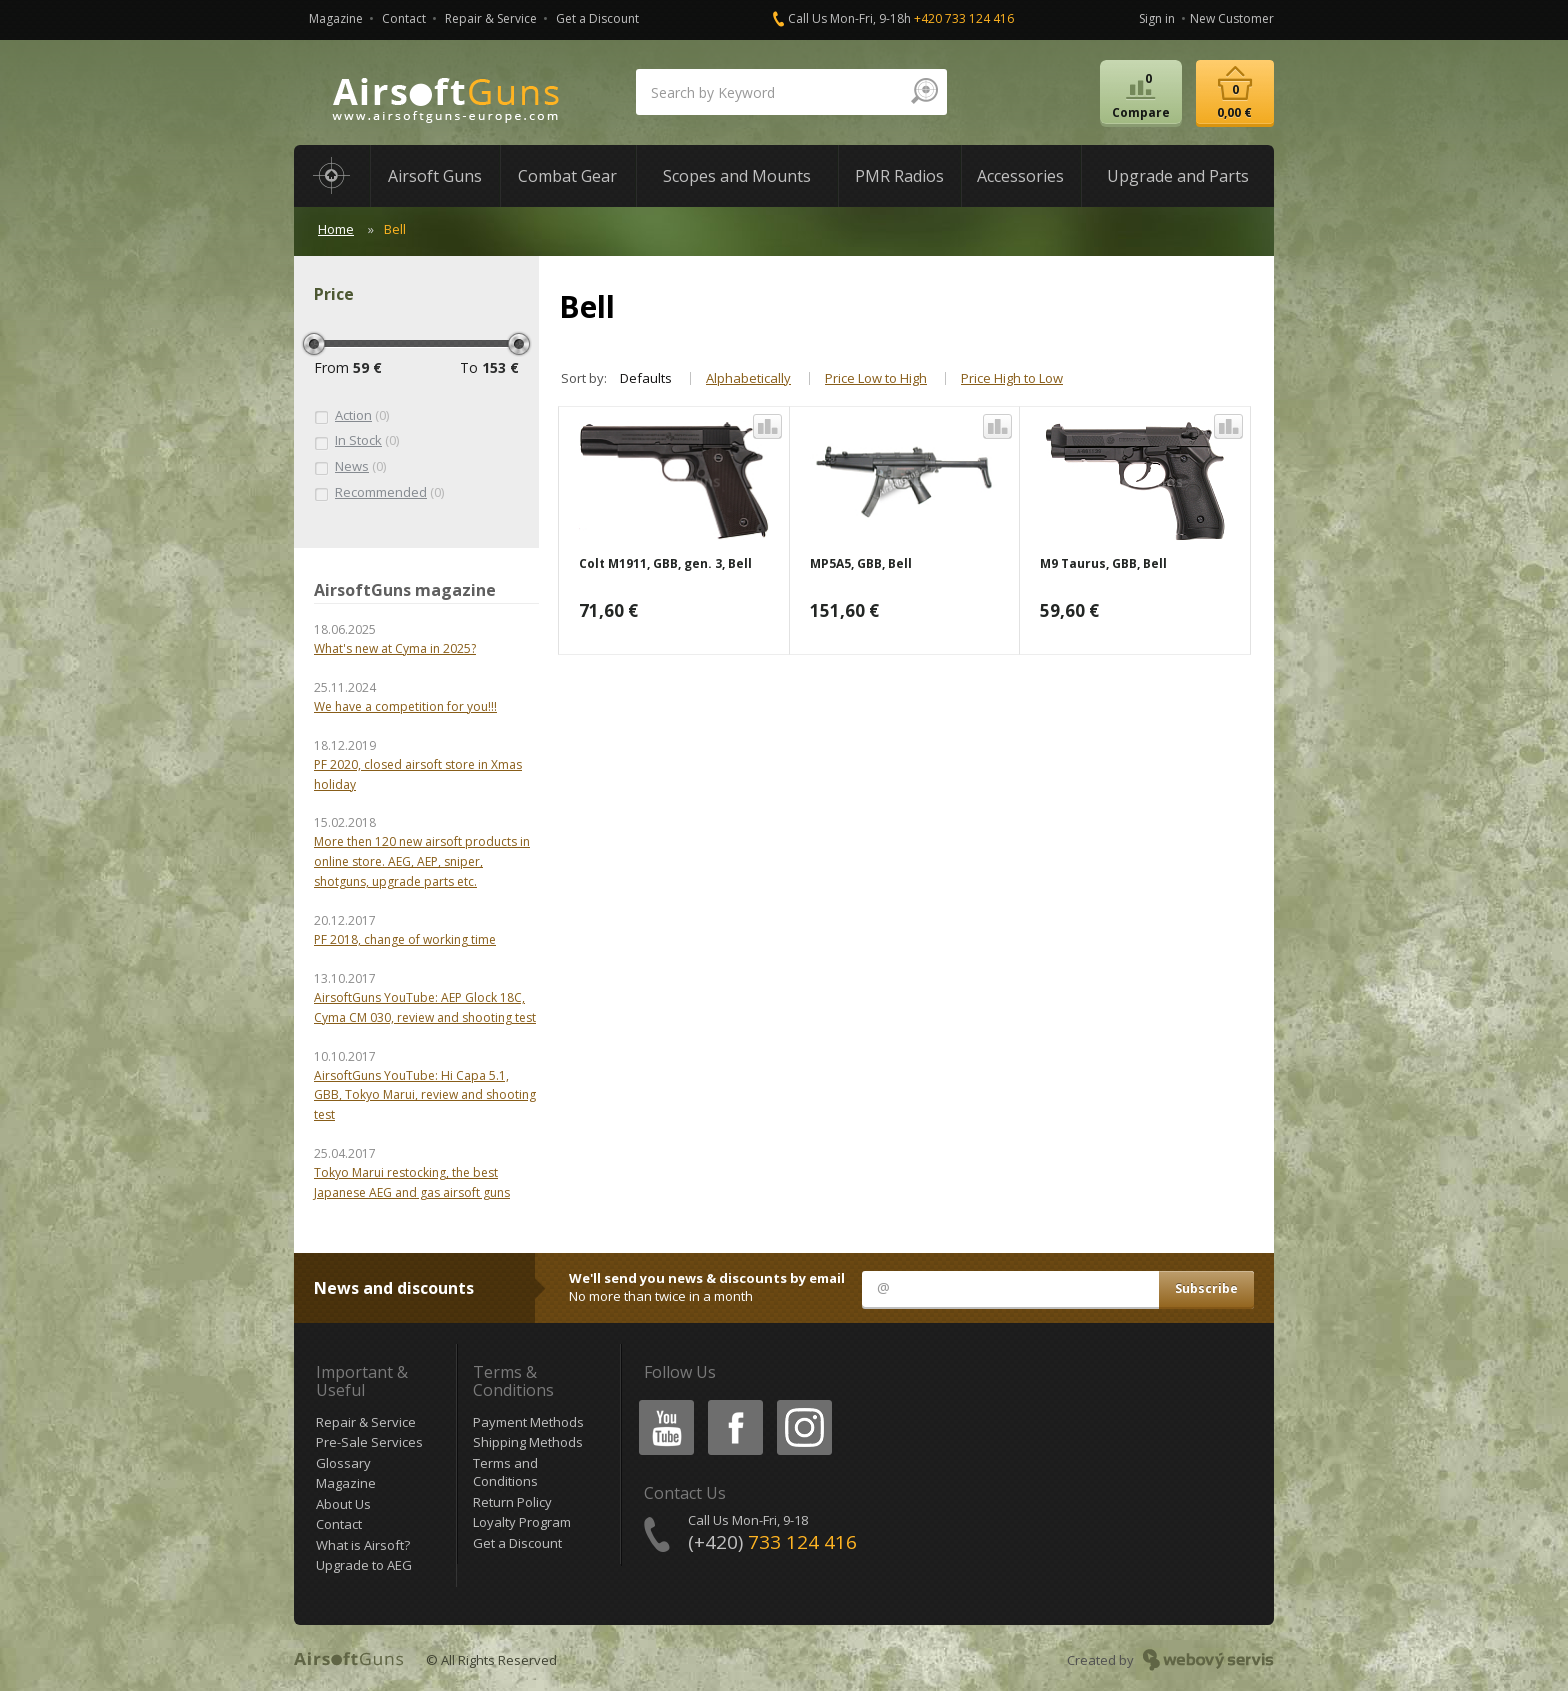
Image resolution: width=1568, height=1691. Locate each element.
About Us (343, 1504)
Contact (404, 18)
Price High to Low (1012, 378)
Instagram (803, 1403)
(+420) (772, 1542)
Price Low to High (876, 378)
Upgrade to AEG (364, 1565)
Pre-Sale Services (369, 1442)
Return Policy (512, 1502)
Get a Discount (597, 18)
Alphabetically (748, 378)
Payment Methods (528, 1422)
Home (336, 229)
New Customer (1232, 18)
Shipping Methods (528, 1442)
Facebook (733, 1403)
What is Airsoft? (363, 1545)
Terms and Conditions (505, 1472)
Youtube (660, 1403)
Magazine (336, 18)
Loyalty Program (522, 1522)
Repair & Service (491, 18)
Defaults (646, 378)
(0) (351, 416)
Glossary (343, 1463)
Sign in (1157, 18)
